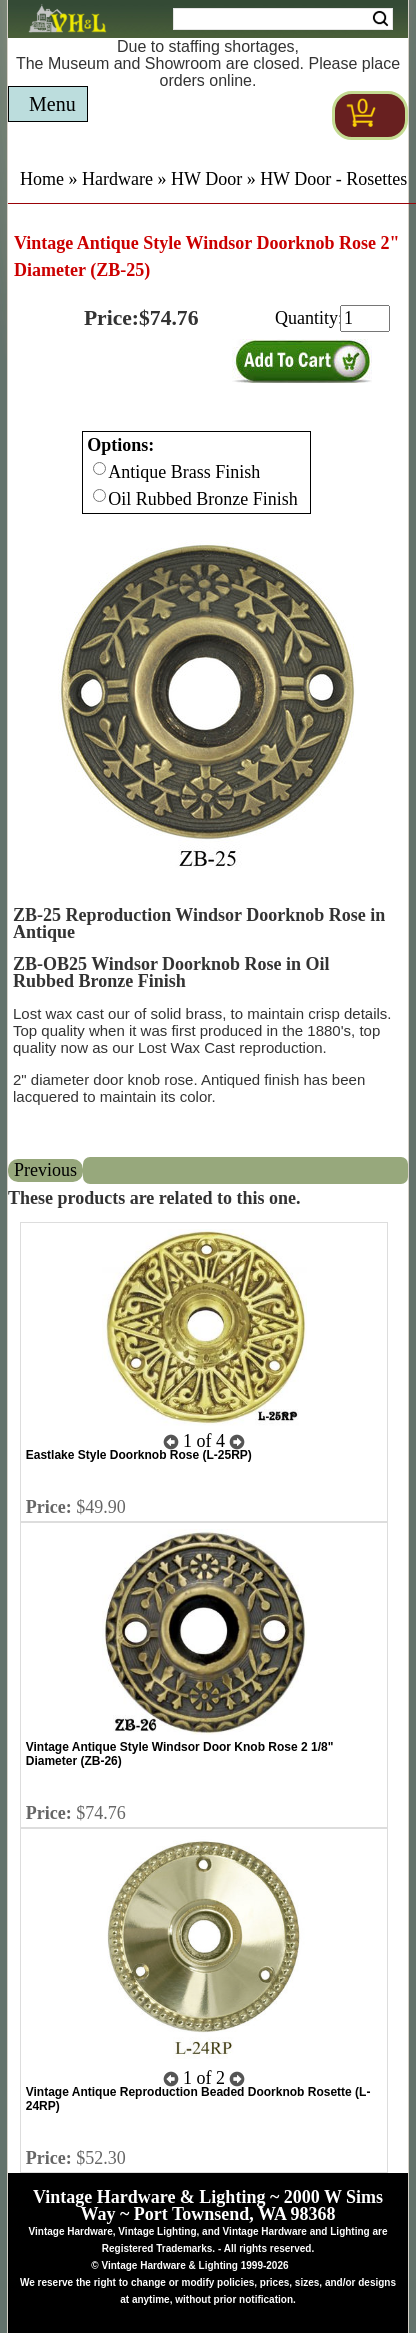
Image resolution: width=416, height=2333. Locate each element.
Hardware (117, 179)
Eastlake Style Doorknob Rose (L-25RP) (139, 1455)
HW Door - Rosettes (333, 179)
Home (42, 179)
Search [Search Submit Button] (380, 19)
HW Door (206, 179)
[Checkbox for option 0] (99, 468)
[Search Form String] (283, 19)
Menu (52, 104)
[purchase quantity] (365, 318)
